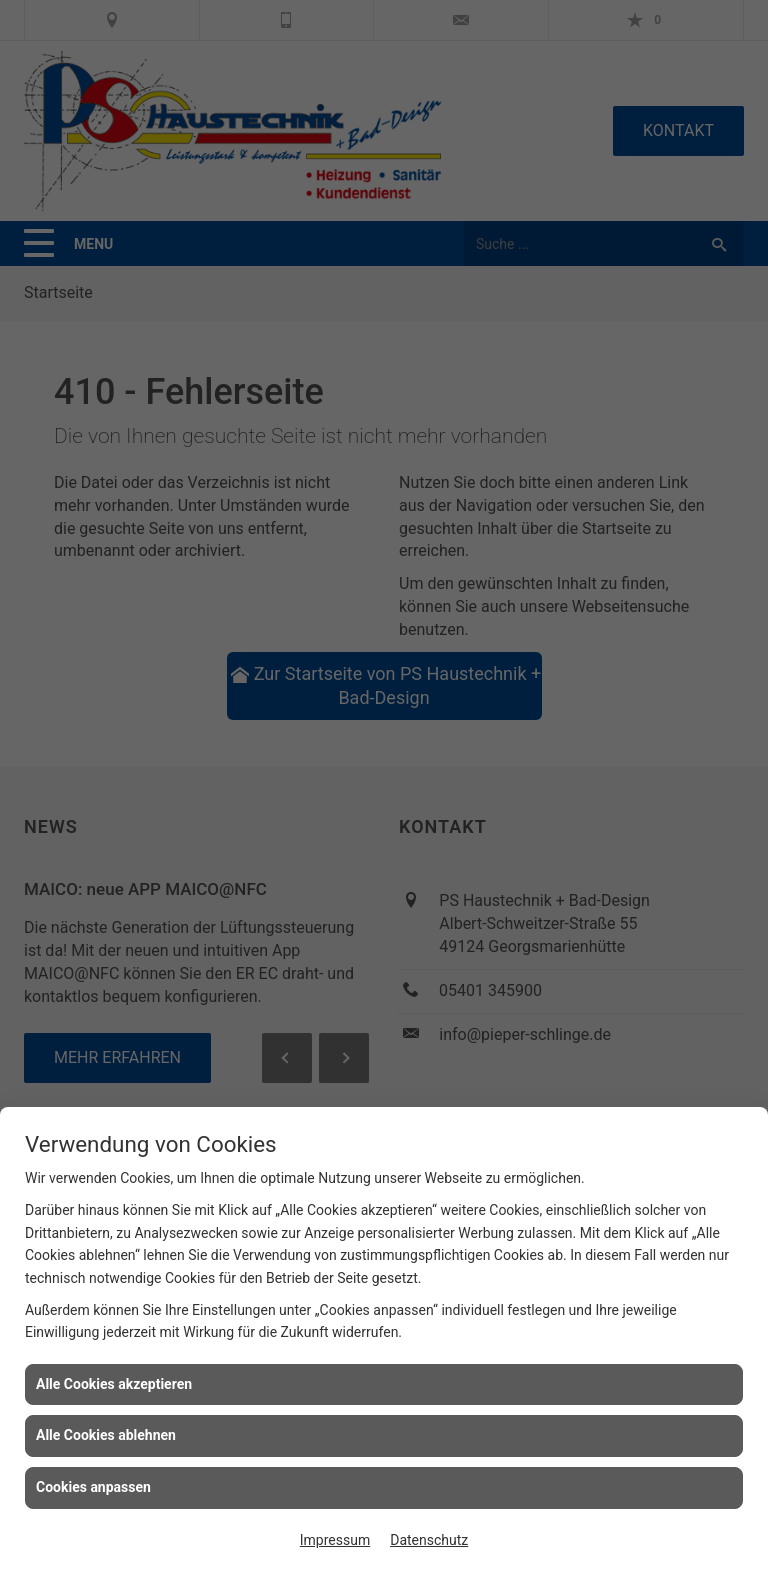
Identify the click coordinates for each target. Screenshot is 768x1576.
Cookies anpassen (93, 1487)
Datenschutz (429, 1540)
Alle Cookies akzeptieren (114, 1384)
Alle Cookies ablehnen (106, 1435)
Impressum (335, 1540)
